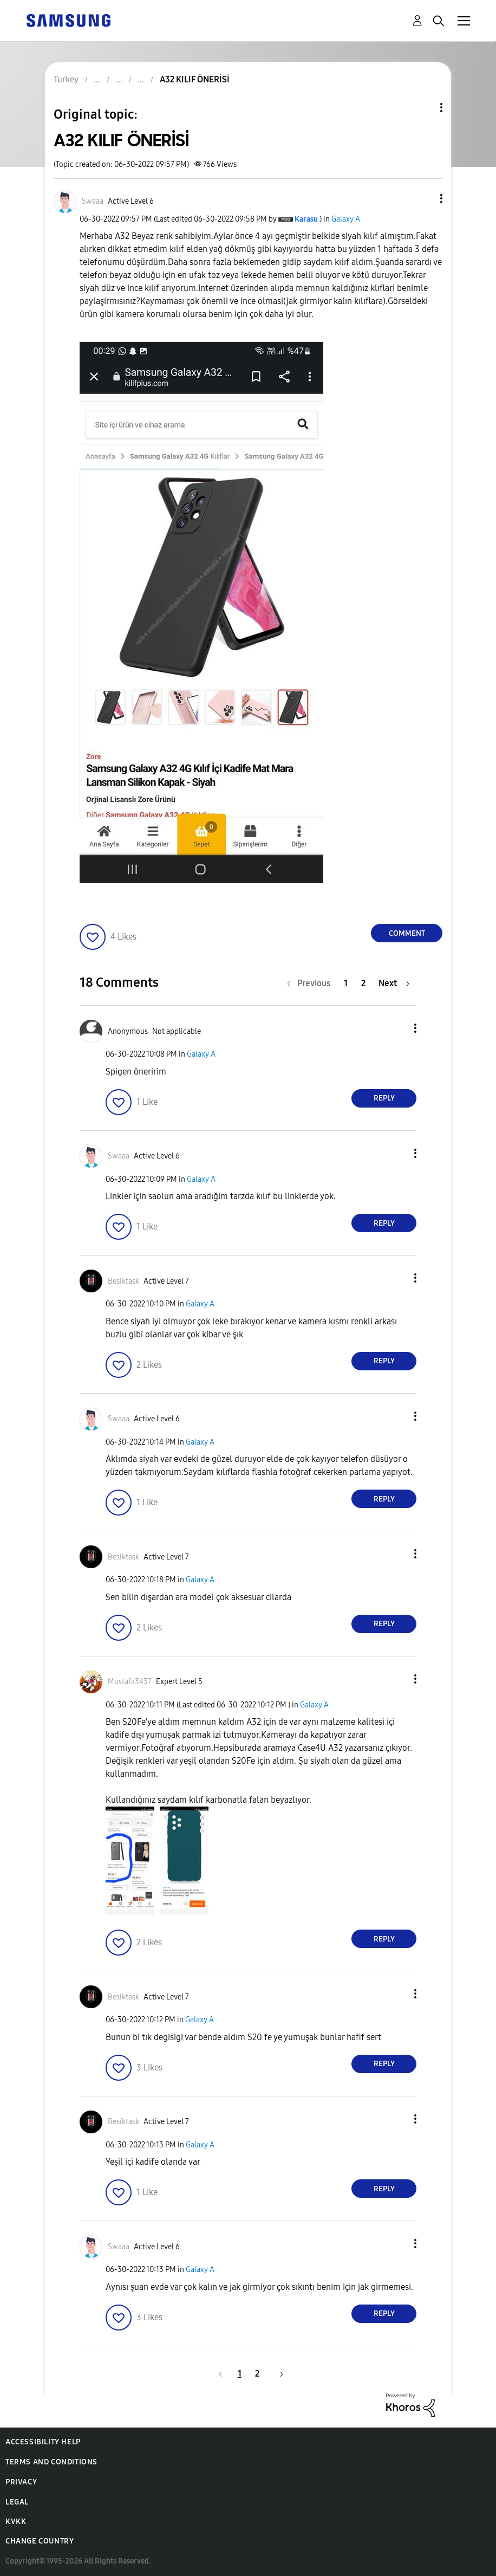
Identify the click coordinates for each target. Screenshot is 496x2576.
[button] (423, 198)
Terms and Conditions (51, 2462)
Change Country (39, 2541)
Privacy (21, 2482)
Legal (17, 2502)
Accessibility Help (43, 2441)
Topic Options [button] (422, 107)
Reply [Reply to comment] (384, 1098)
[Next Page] (393, 983)
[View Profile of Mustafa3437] (130, 1681)
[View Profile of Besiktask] (123, 1281)
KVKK (15, 2521)
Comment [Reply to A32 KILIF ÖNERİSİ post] (407, 933)
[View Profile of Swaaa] (92, 201)
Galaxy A (345, 219)
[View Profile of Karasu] (306, 219)
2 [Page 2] (363, 983)
